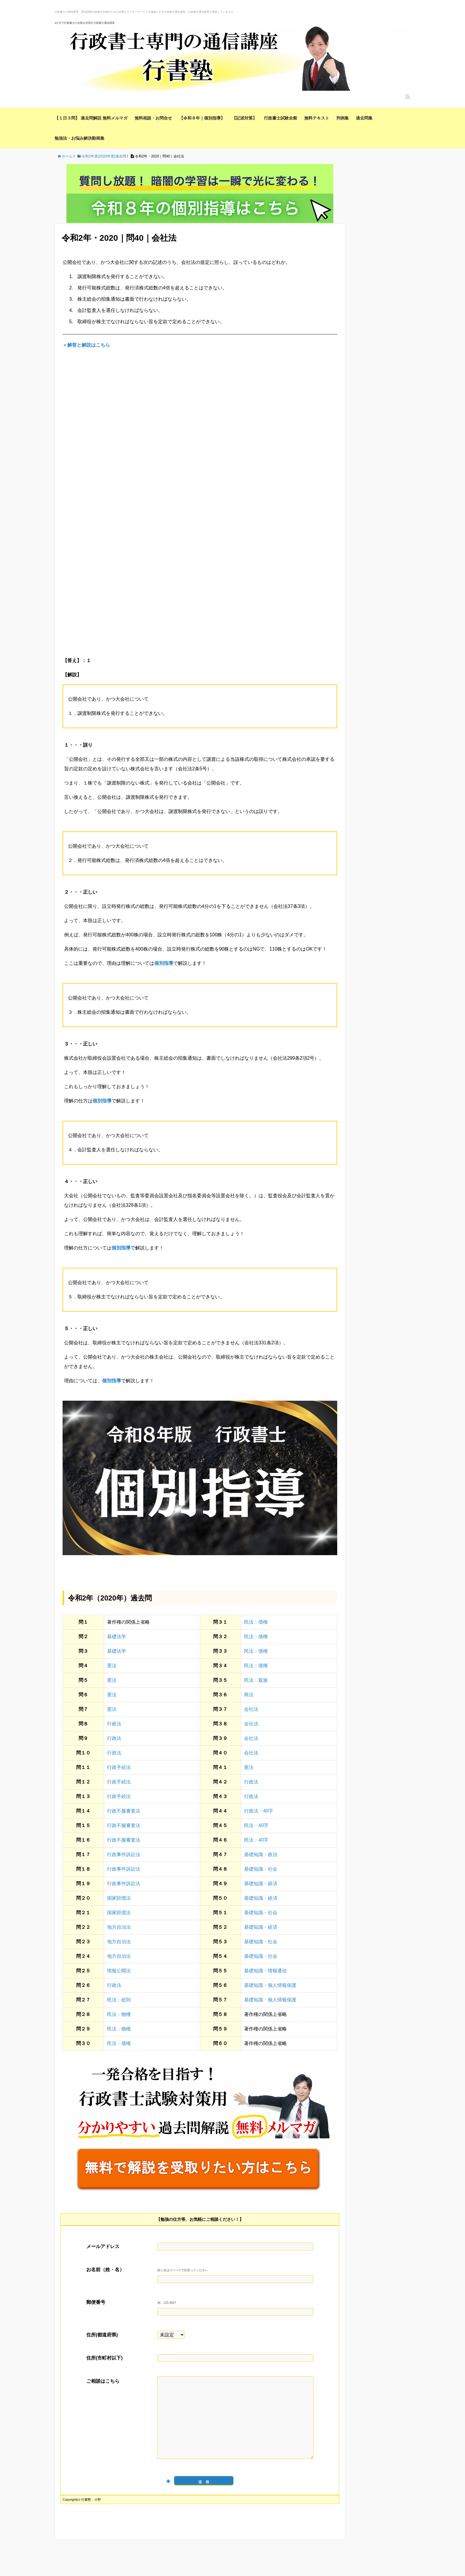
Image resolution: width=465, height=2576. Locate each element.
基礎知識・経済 (260, 1883)
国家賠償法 (119, 1898)
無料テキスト (316, 118)
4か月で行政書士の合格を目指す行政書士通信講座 (85, 22)
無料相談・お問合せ (153, 118)
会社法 (251, 1709)
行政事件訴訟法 (123, 1854)
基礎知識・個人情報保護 (270, 1985)
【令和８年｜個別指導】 (202, 118)
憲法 (112, 1665)
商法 (249, 1694)
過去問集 (364, 118)
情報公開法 (119, 1970)
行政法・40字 (258, 1810)
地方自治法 (119, 1927)
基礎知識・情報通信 (265, 1970)
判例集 (342, 118)
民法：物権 (119, 2014)
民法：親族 (256, 1680)
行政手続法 (119, 1767)
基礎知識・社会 (260, 1869)
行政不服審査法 (123, 1810)
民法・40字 (256, 1825)
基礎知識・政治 (260, 1854)
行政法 (114, 1723)
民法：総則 (119, 1999)
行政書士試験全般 (280, 118)
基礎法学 (116, 1636)
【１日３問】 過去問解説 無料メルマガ (91, 118)
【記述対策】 (244, 118)
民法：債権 (256, 1622)
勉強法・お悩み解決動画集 (79, 138)
